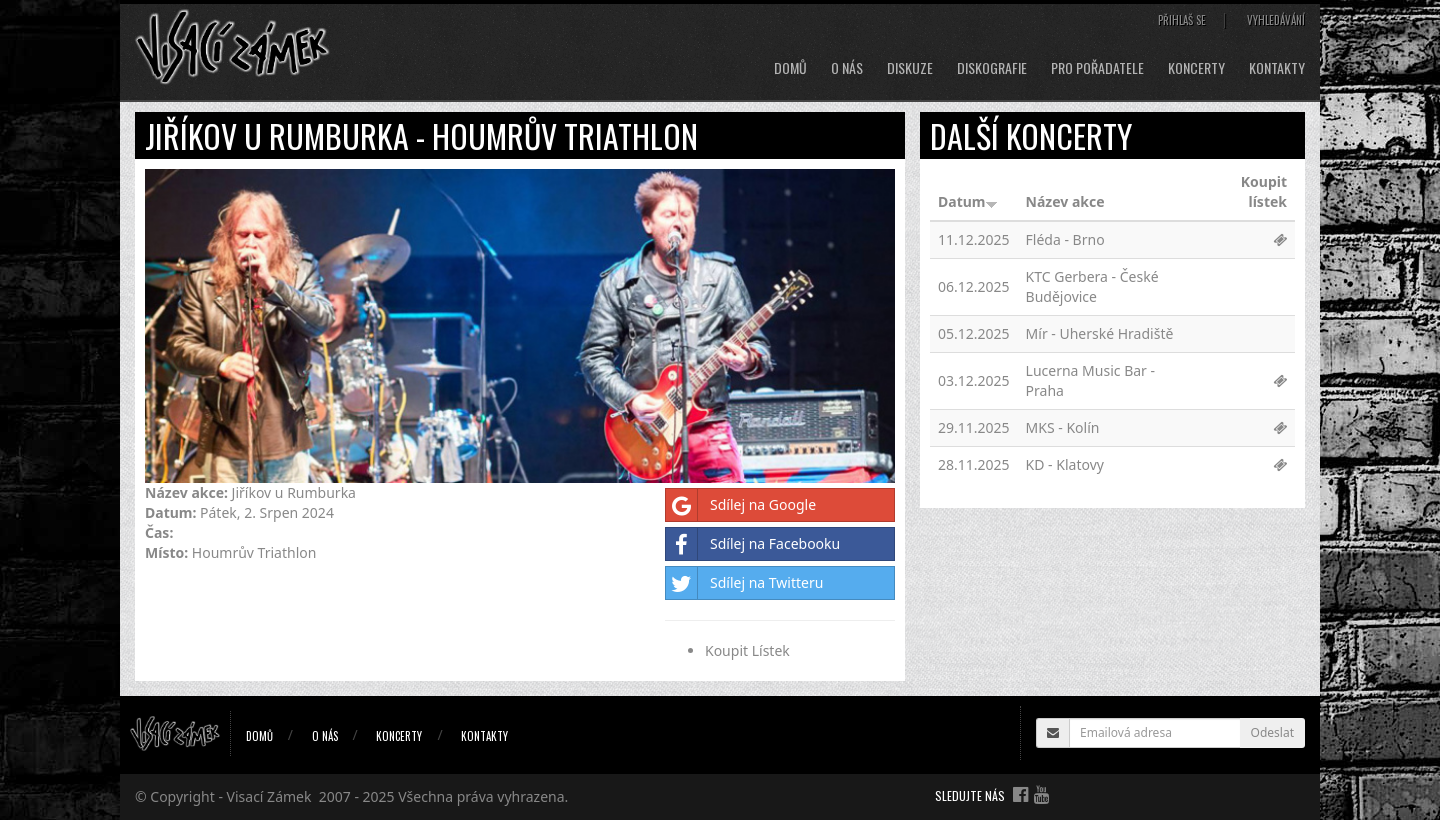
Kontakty (1277, 68)
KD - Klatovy (1065, 464)
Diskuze (910, 68)
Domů (790, 68)
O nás (847, 68)
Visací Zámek (269, 796)
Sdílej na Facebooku (753, 544)
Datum (968, 201)
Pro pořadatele (1097, 68)
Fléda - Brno (1065, 239)
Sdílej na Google (741, 505)
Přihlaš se (1182, 20)
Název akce (1065, 201)
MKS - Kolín (1063, 427)
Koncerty (1196, 68)
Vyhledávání (1276, 20)
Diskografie (992, 68)
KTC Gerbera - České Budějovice (1092, 286)
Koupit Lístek (747, 650)
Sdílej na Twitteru (744, 583)
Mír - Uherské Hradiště (1100, 333)
